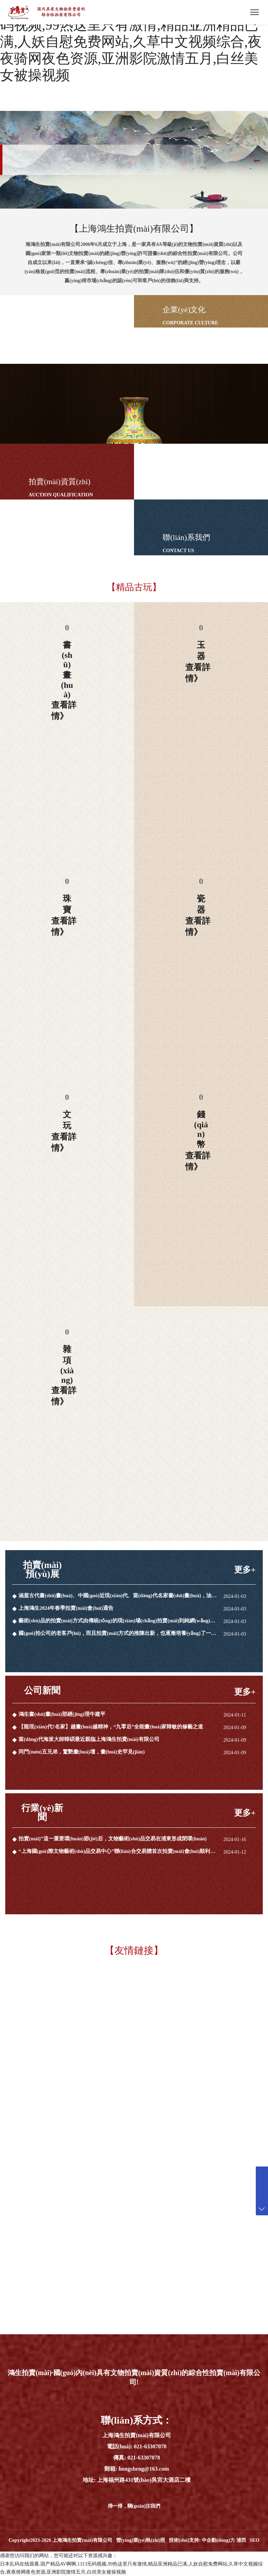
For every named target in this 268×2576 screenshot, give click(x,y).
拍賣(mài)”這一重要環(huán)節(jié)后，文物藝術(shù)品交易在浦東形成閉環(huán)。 (113, 1838)
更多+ (245, 1569)
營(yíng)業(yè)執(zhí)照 (140, 2540)
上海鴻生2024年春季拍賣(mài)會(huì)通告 (66, 1608)
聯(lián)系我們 (186, 537)
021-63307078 (150, 2446)
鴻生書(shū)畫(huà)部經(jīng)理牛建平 (62, 1714)
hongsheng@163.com (144, 2469)
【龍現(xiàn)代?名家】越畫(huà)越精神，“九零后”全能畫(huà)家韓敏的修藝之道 (111, 1726)
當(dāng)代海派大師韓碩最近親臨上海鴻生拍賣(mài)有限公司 (89, 1739)
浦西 (241, 2540)
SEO (254, 2540)
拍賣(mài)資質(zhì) (59, 481)
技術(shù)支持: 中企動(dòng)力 (202, 2540)
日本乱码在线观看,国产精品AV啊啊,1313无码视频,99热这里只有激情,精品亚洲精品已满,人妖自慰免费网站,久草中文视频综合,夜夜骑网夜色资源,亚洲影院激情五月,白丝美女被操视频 (131, 41)
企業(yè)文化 (184, 309)
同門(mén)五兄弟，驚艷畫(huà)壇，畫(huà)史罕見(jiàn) (82, 1752)
